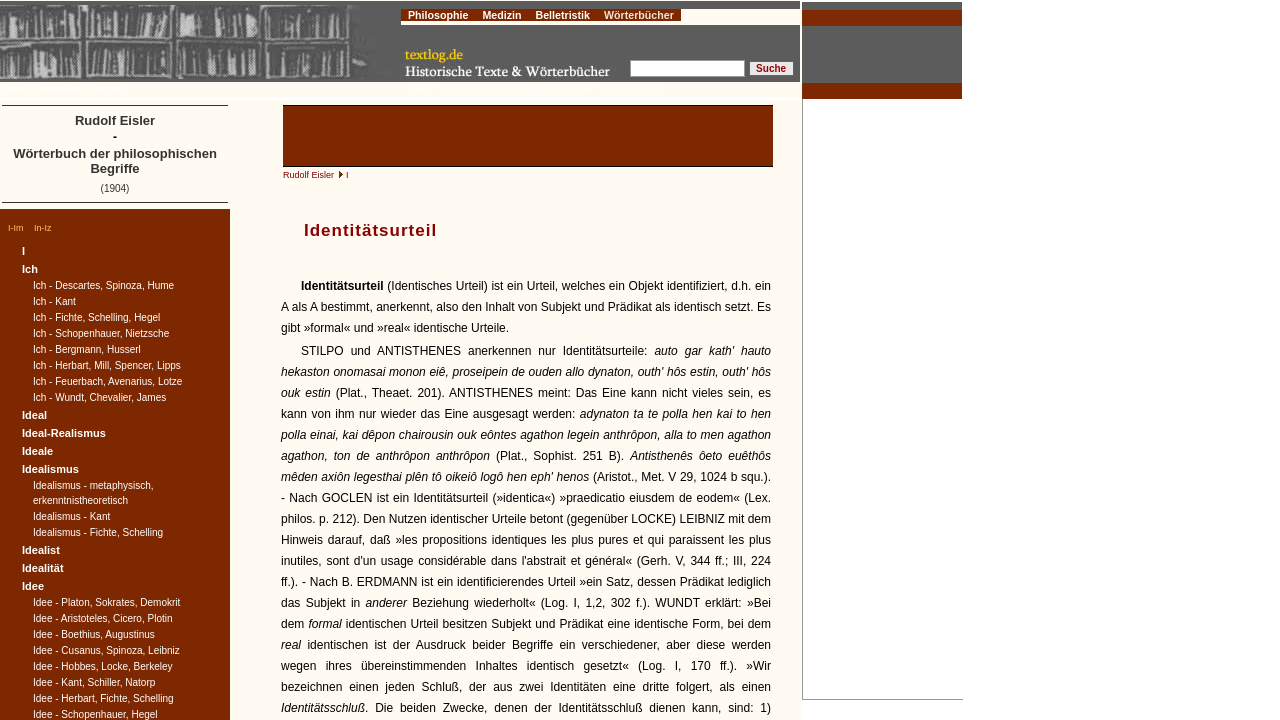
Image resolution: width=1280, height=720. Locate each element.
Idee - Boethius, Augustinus (94, 634)
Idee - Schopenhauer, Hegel (95, 714)
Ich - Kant (54, 301)
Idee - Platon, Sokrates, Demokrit (106, 602)
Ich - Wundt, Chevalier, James (99, 397)
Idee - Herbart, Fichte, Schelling (103, 698)
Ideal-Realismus (64, 433)
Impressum (56, 89)
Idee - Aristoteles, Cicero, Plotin (103, 618)
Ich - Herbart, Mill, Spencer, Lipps (107, 365)
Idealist (41, 550)
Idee (33, 586)
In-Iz (43, 228)
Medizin (501, 15)
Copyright (103, 89)
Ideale (37, 451)
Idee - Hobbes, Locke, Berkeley (103, 666)
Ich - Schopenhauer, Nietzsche (101, 333)
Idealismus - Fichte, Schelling (98, 532)
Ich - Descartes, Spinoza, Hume (103, 285)
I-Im (16, 228)
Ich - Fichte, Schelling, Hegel (96, 317)
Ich (30, 269)
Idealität (43, 568)
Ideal (34, 415)
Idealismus (50, 469)
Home (17, 89)
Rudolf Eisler (308, 175)
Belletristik (562, 15)
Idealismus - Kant (71, 516)
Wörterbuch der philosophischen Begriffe (115, 161)
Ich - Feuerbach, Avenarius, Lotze (107, 381)
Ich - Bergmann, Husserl (87, 349)
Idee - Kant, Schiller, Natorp (94, 682)
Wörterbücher (639, 15)
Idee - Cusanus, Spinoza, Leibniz (106, 650)
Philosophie (438, 15)
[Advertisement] (883, 399)
